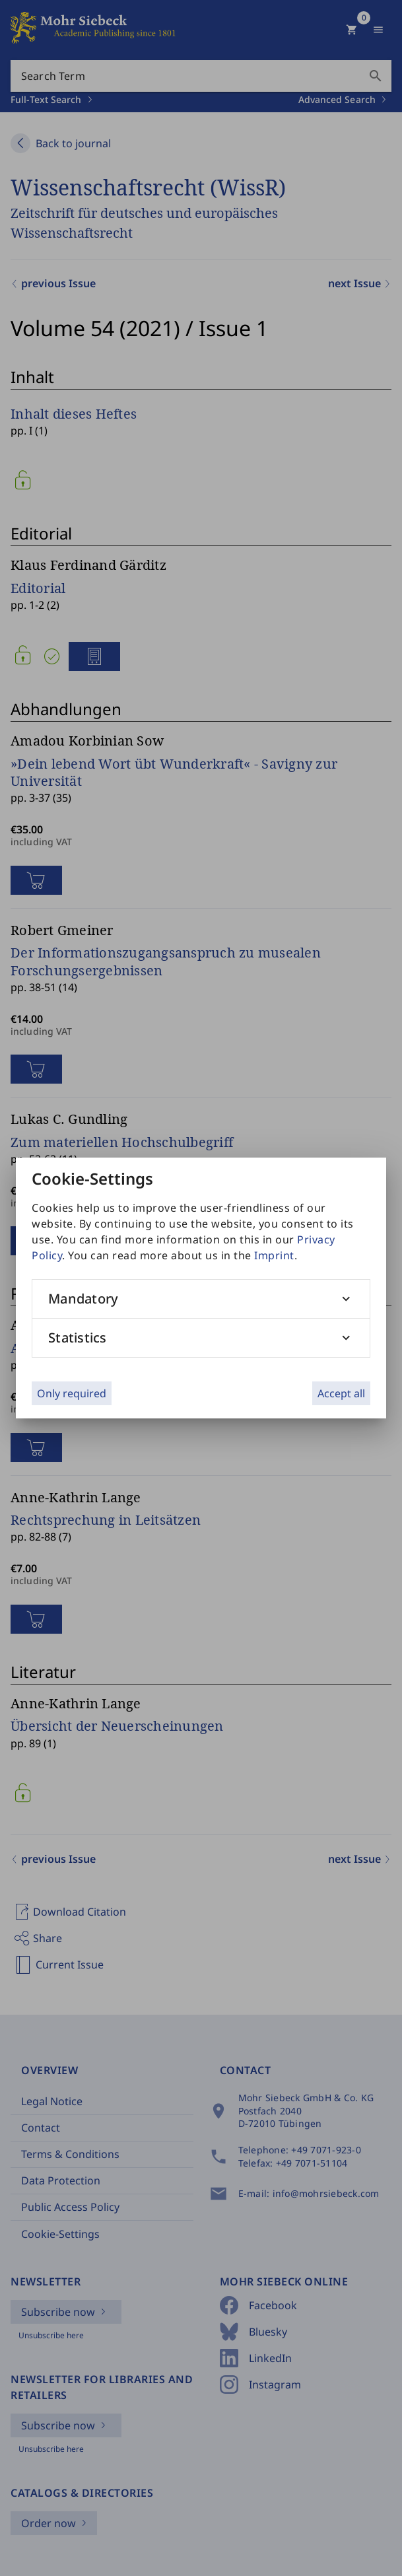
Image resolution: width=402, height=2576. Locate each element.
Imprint (274, 1255)
